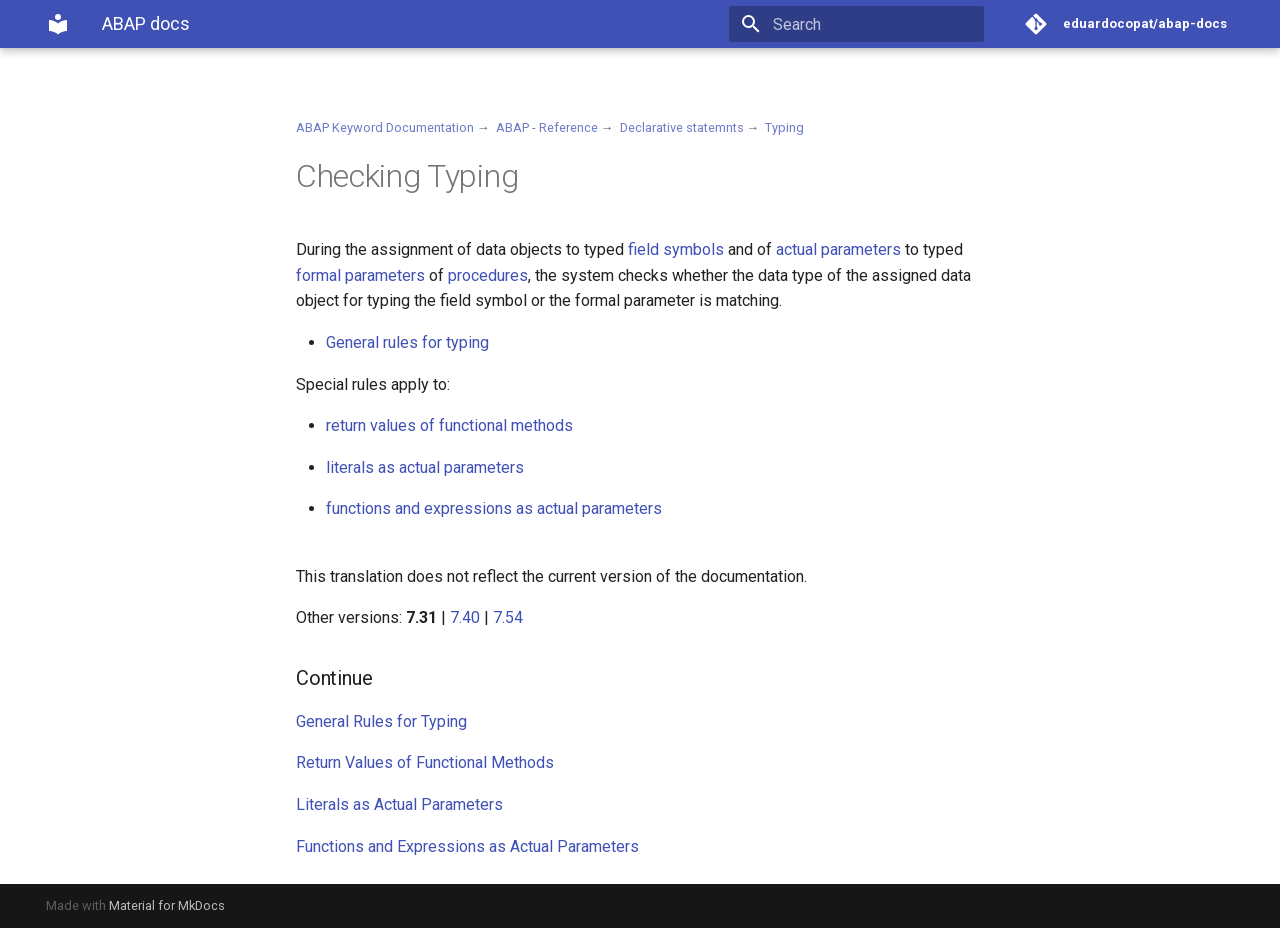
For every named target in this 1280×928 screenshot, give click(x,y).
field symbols (676, 249)
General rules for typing (407, 342)
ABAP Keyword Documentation (385, 127)
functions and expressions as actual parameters (494, 508)
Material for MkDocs (167, 905)
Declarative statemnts (682, 127)
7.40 (465, 617)
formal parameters (360, 275)
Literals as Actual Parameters (399, 804)
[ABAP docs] (58, 24)
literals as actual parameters (425, 467)
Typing (784, 127)
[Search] (867, 24)
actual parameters (838, 249)
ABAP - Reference (547, 127)
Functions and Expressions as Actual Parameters (467, 846)
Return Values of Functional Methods (425, 762)
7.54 (508, 617)
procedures (488, 275)
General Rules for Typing (381, 721)
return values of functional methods (449, 425)
